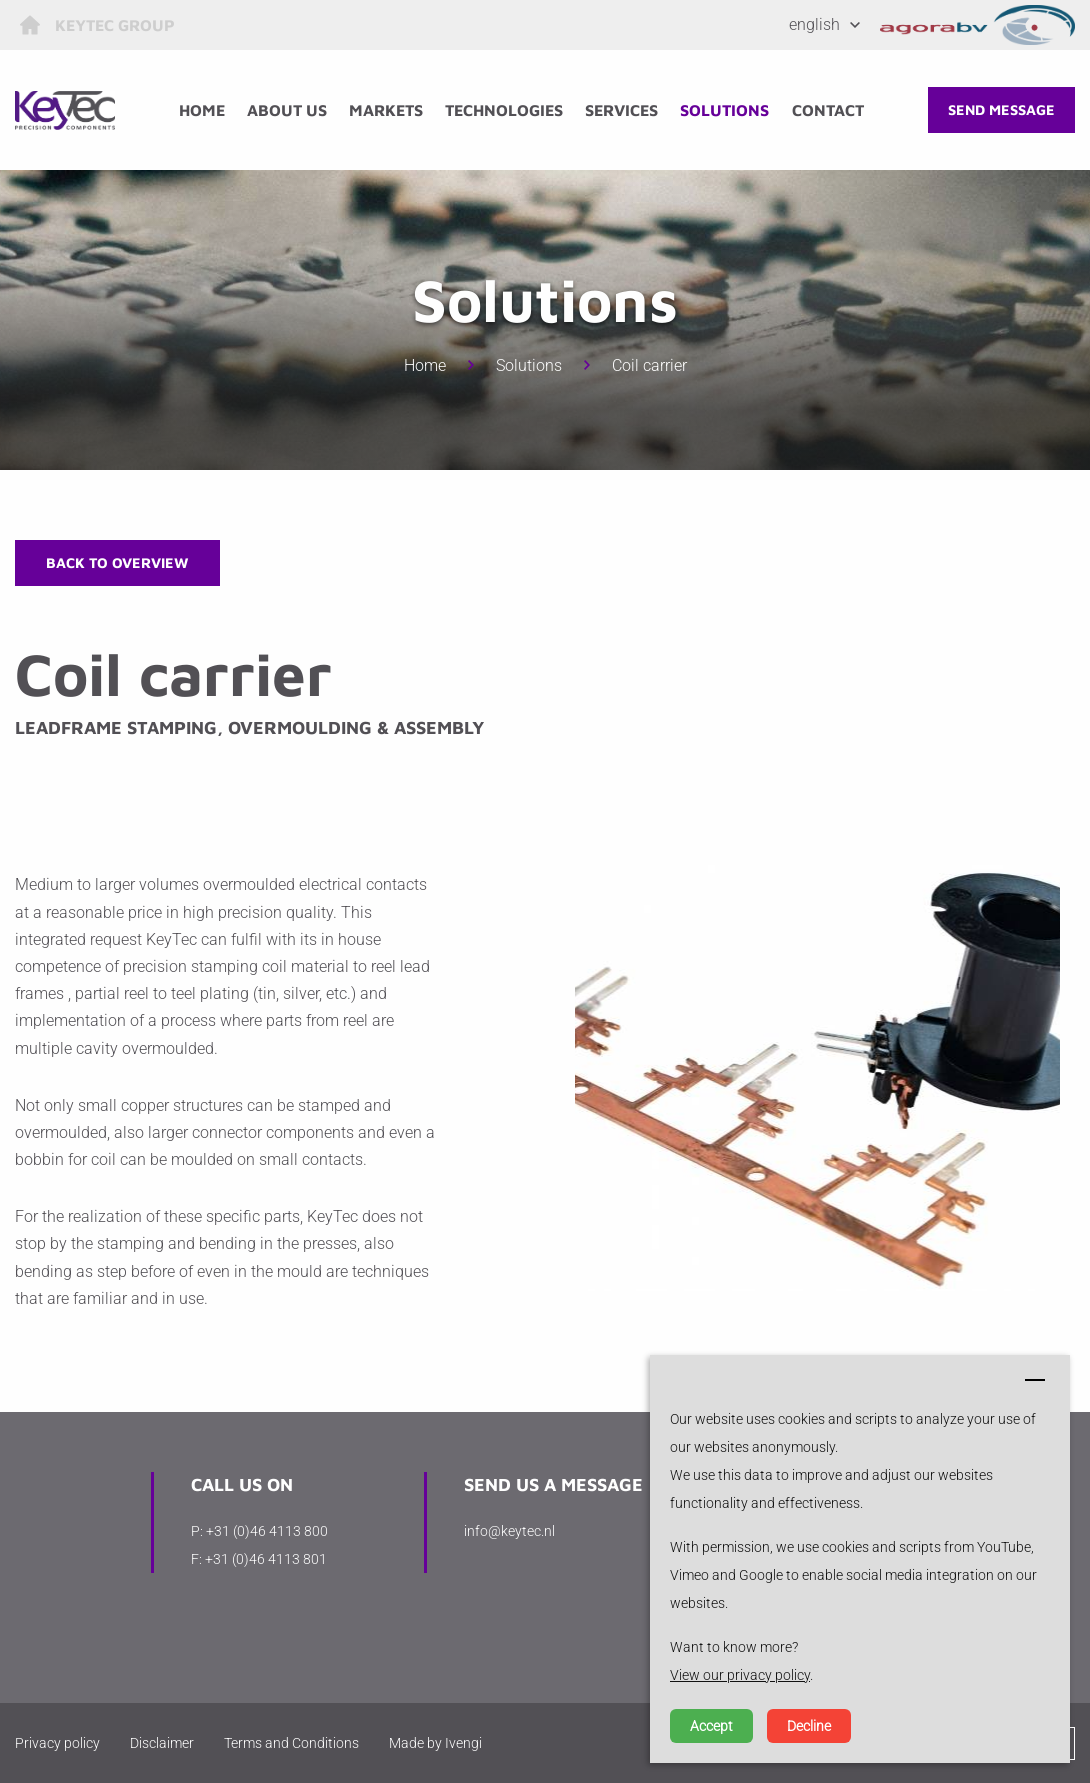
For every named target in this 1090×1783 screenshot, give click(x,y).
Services (621, 110)
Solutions (724, 110)
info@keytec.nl (509, 1531)
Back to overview (117, 562)
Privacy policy (57, 1743)
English (814, 24)
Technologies (504, 110)
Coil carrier (649, 365)
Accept (711, 1726)
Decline (809, 1726)
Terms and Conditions (291, 1743)
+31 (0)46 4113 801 (266, 1559)
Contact (828, 110)
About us (287, 110)
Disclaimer (162, 1743)
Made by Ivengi (435, 1743)
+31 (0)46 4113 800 (267, 1531)
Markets (386, 110)
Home (202, 110)
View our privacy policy (740, 1675)
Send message (1001, 109)
